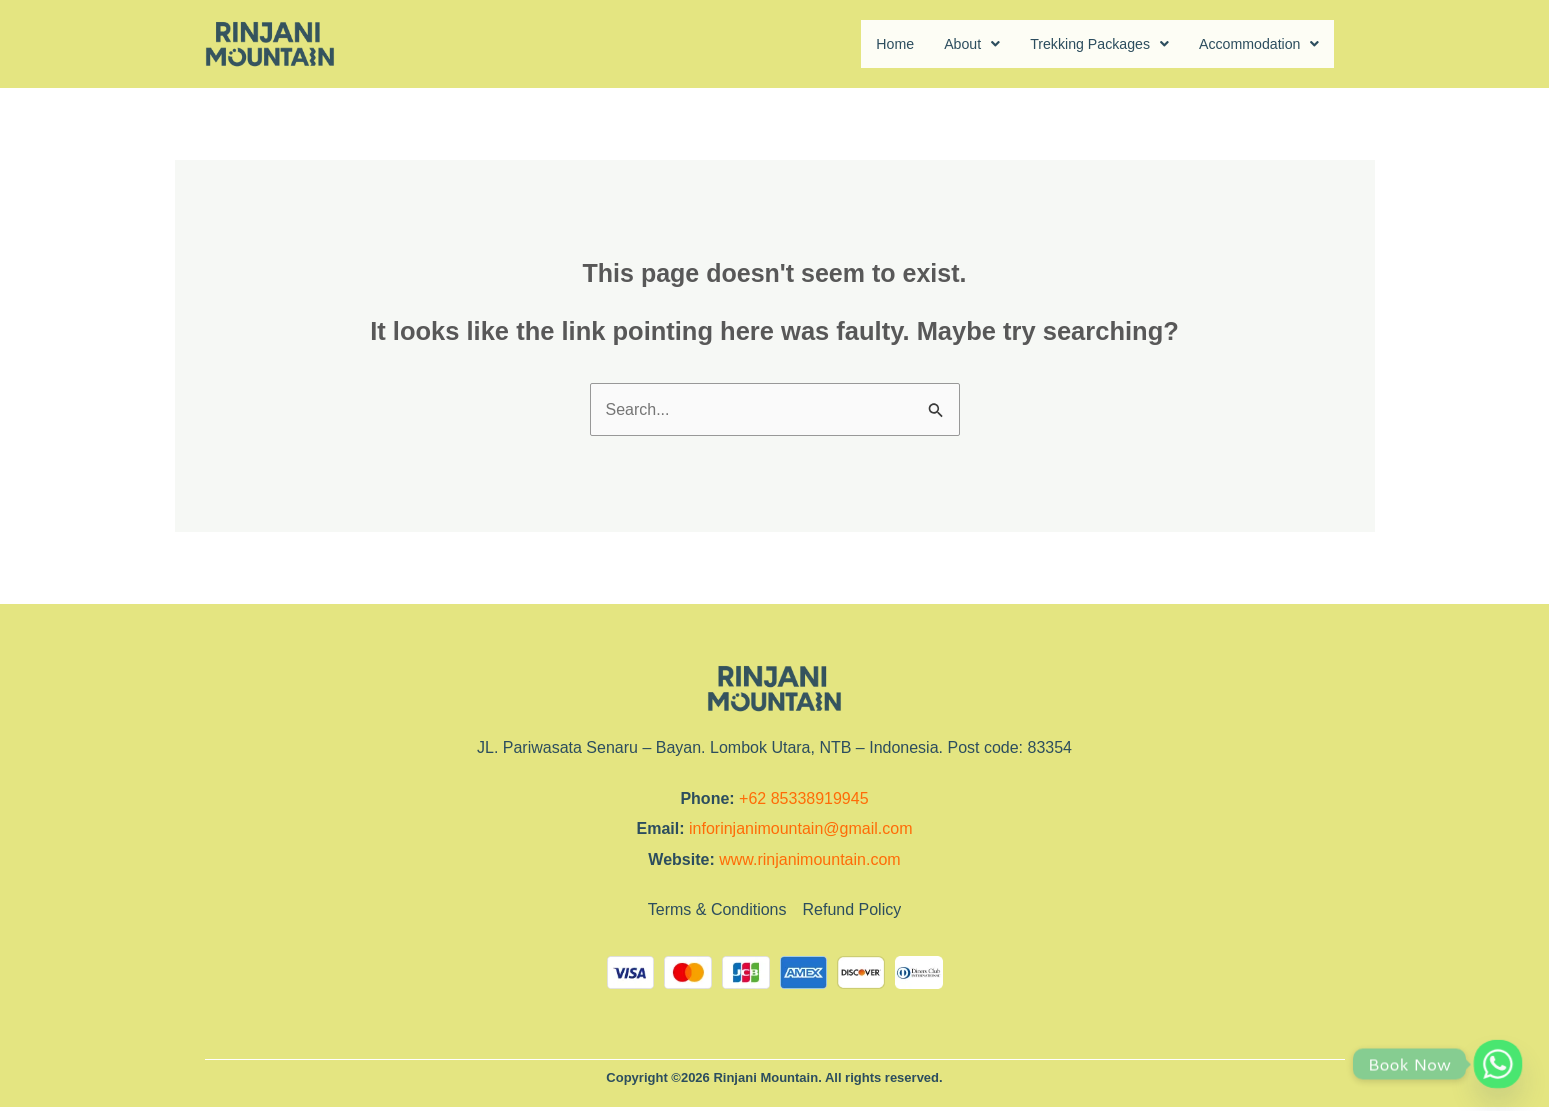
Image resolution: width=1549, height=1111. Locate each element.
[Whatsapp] (1498, 1064)
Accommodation (1253, 44)
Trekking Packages (1078, 44)
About (940, 44)
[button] (940, 45)
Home (859, 44)
